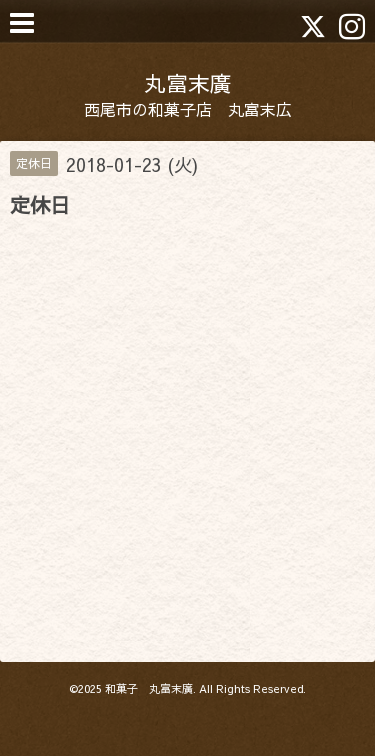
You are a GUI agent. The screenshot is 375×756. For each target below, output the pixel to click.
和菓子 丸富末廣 (149, 688)
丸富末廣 (188, 83)
